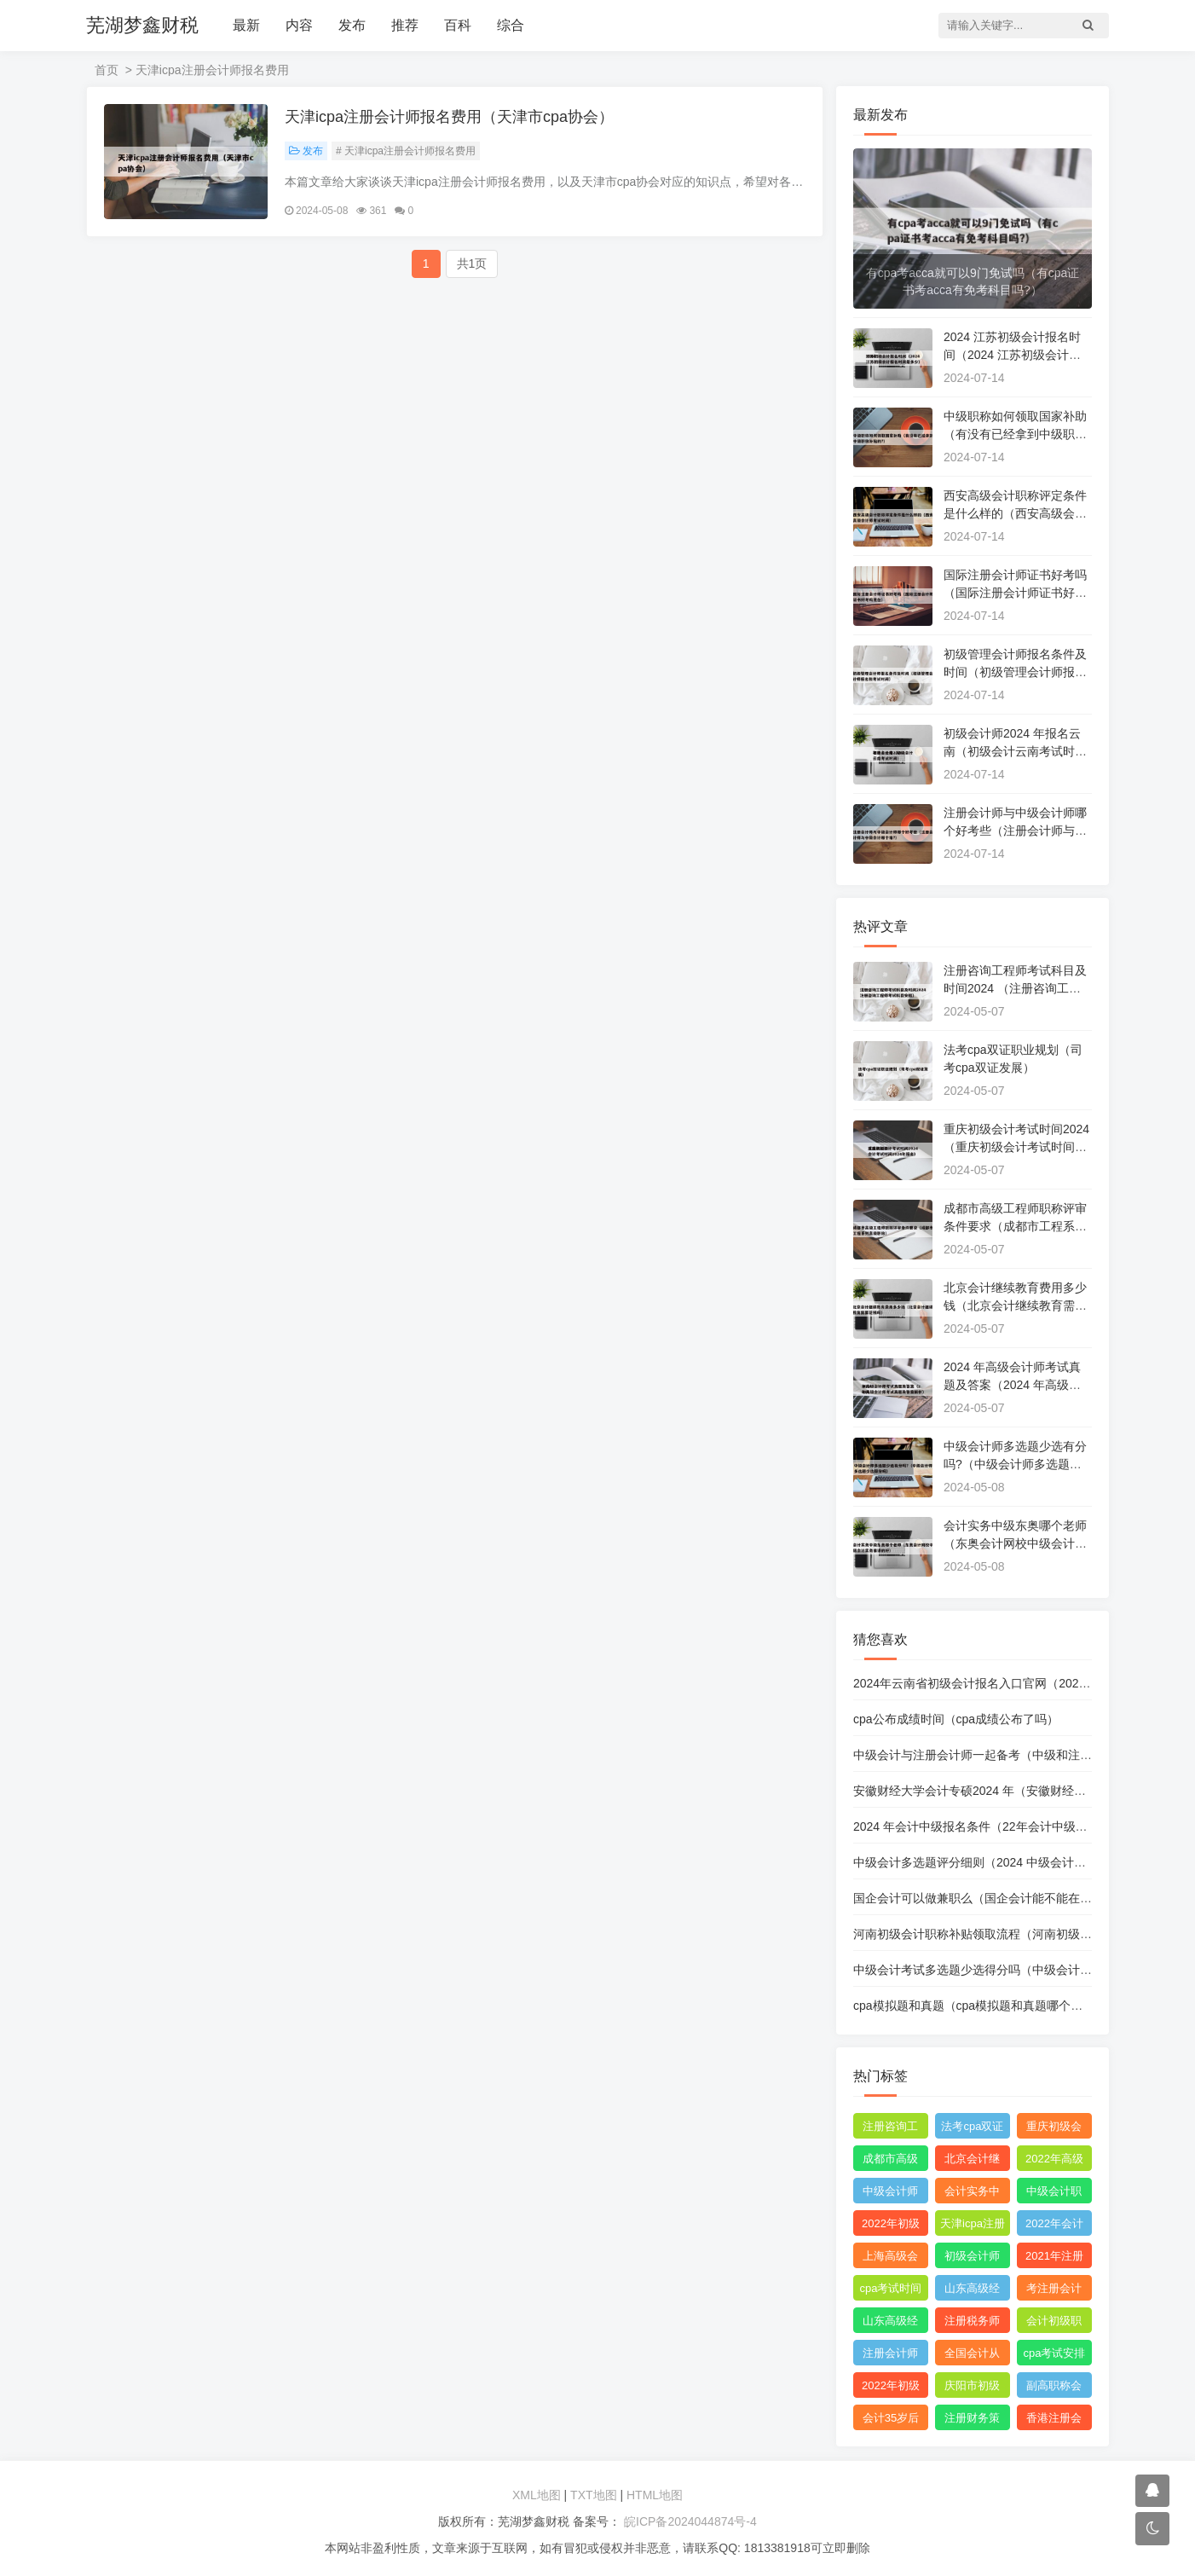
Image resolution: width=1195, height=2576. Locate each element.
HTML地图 (654, 2495)
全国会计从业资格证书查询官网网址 (972, 2356)
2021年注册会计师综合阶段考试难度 (1054, 2258)
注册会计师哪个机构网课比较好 (890, 2356)
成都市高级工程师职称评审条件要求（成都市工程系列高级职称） (1015, 1226)
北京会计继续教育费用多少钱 (972, 2161)
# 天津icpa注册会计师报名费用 (406, 151)
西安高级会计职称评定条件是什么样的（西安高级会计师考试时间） (1015, 513)
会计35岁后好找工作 (891, 2420)
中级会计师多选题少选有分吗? (890, 2194)
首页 (106, 70)
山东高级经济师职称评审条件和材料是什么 (890, 2323)
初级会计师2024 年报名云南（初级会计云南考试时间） (1012, 751)
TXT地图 (593, 2495)
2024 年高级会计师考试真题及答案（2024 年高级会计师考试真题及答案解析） (1015, 1385)
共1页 (472, 263)
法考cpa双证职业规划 (972, 2129)
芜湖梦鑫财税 (142, 25)
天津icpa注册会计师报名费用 (972, 2226)
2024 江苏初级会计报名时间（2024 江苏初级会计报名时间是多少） (1012, 354)
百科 (457, 25)
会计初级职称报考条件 (1054, 2323)
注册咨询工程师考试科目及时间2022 (890, 2129)
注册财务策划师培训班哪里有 (972, 2420)
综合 (510, 25)
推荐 (405, 25)
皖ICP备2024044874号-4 (689, 2521)
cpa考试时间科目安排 (891, 2291)
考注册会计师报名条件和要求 (1054, 2291)
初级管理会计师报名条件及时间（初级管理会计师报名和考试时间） (1015, 672)
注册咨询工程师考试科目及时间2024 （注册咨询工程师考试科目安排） (1015, 988)
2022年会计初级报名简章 (1054, 2226)
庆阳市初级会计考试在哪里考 (972, 2388)
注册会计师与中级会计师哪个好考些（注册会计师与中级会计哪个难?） (1015, 830)
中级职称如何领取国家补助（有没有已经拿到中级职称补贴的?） (1015, 434)
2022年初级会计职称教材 (891, 2226)
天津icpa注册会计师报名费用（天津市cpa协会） (449, 116)
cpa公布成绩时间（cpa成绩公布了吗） (956, 1719)
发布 (352, 25)
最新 (246, 25)
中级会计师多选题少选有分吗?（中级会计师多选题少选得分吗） (1015, 1464)
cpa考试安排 (1054, 2353)
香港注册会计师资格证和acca (1054, 2420)
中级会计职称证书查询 (1054, 2194)
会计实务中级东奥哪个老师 (972, 2194)
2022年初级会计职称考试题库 (891, 2388)
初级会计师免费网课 (972, 2258)
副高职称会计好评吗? (1054, 2388)
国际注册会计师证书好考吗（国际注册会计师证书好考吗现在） (1015, 592)
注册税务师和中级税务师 (972, 2323)
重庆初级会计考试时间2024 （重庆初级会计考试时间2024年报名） (1016, 1147)
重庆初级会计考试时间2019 (1054, 2129)
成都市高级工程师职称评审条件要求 (890, 2161)
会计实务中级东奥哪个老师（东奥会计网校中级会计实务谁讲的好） (1015, 1543)
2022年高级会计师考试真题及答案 (1054, 2161)
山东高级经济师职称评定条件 (972, 2291)
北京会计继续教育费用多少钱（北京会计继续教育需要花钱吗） (1015, 1305)
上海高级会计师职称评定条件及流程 (890, 2258)
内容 (299, 25)
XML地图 (536, 2495)
